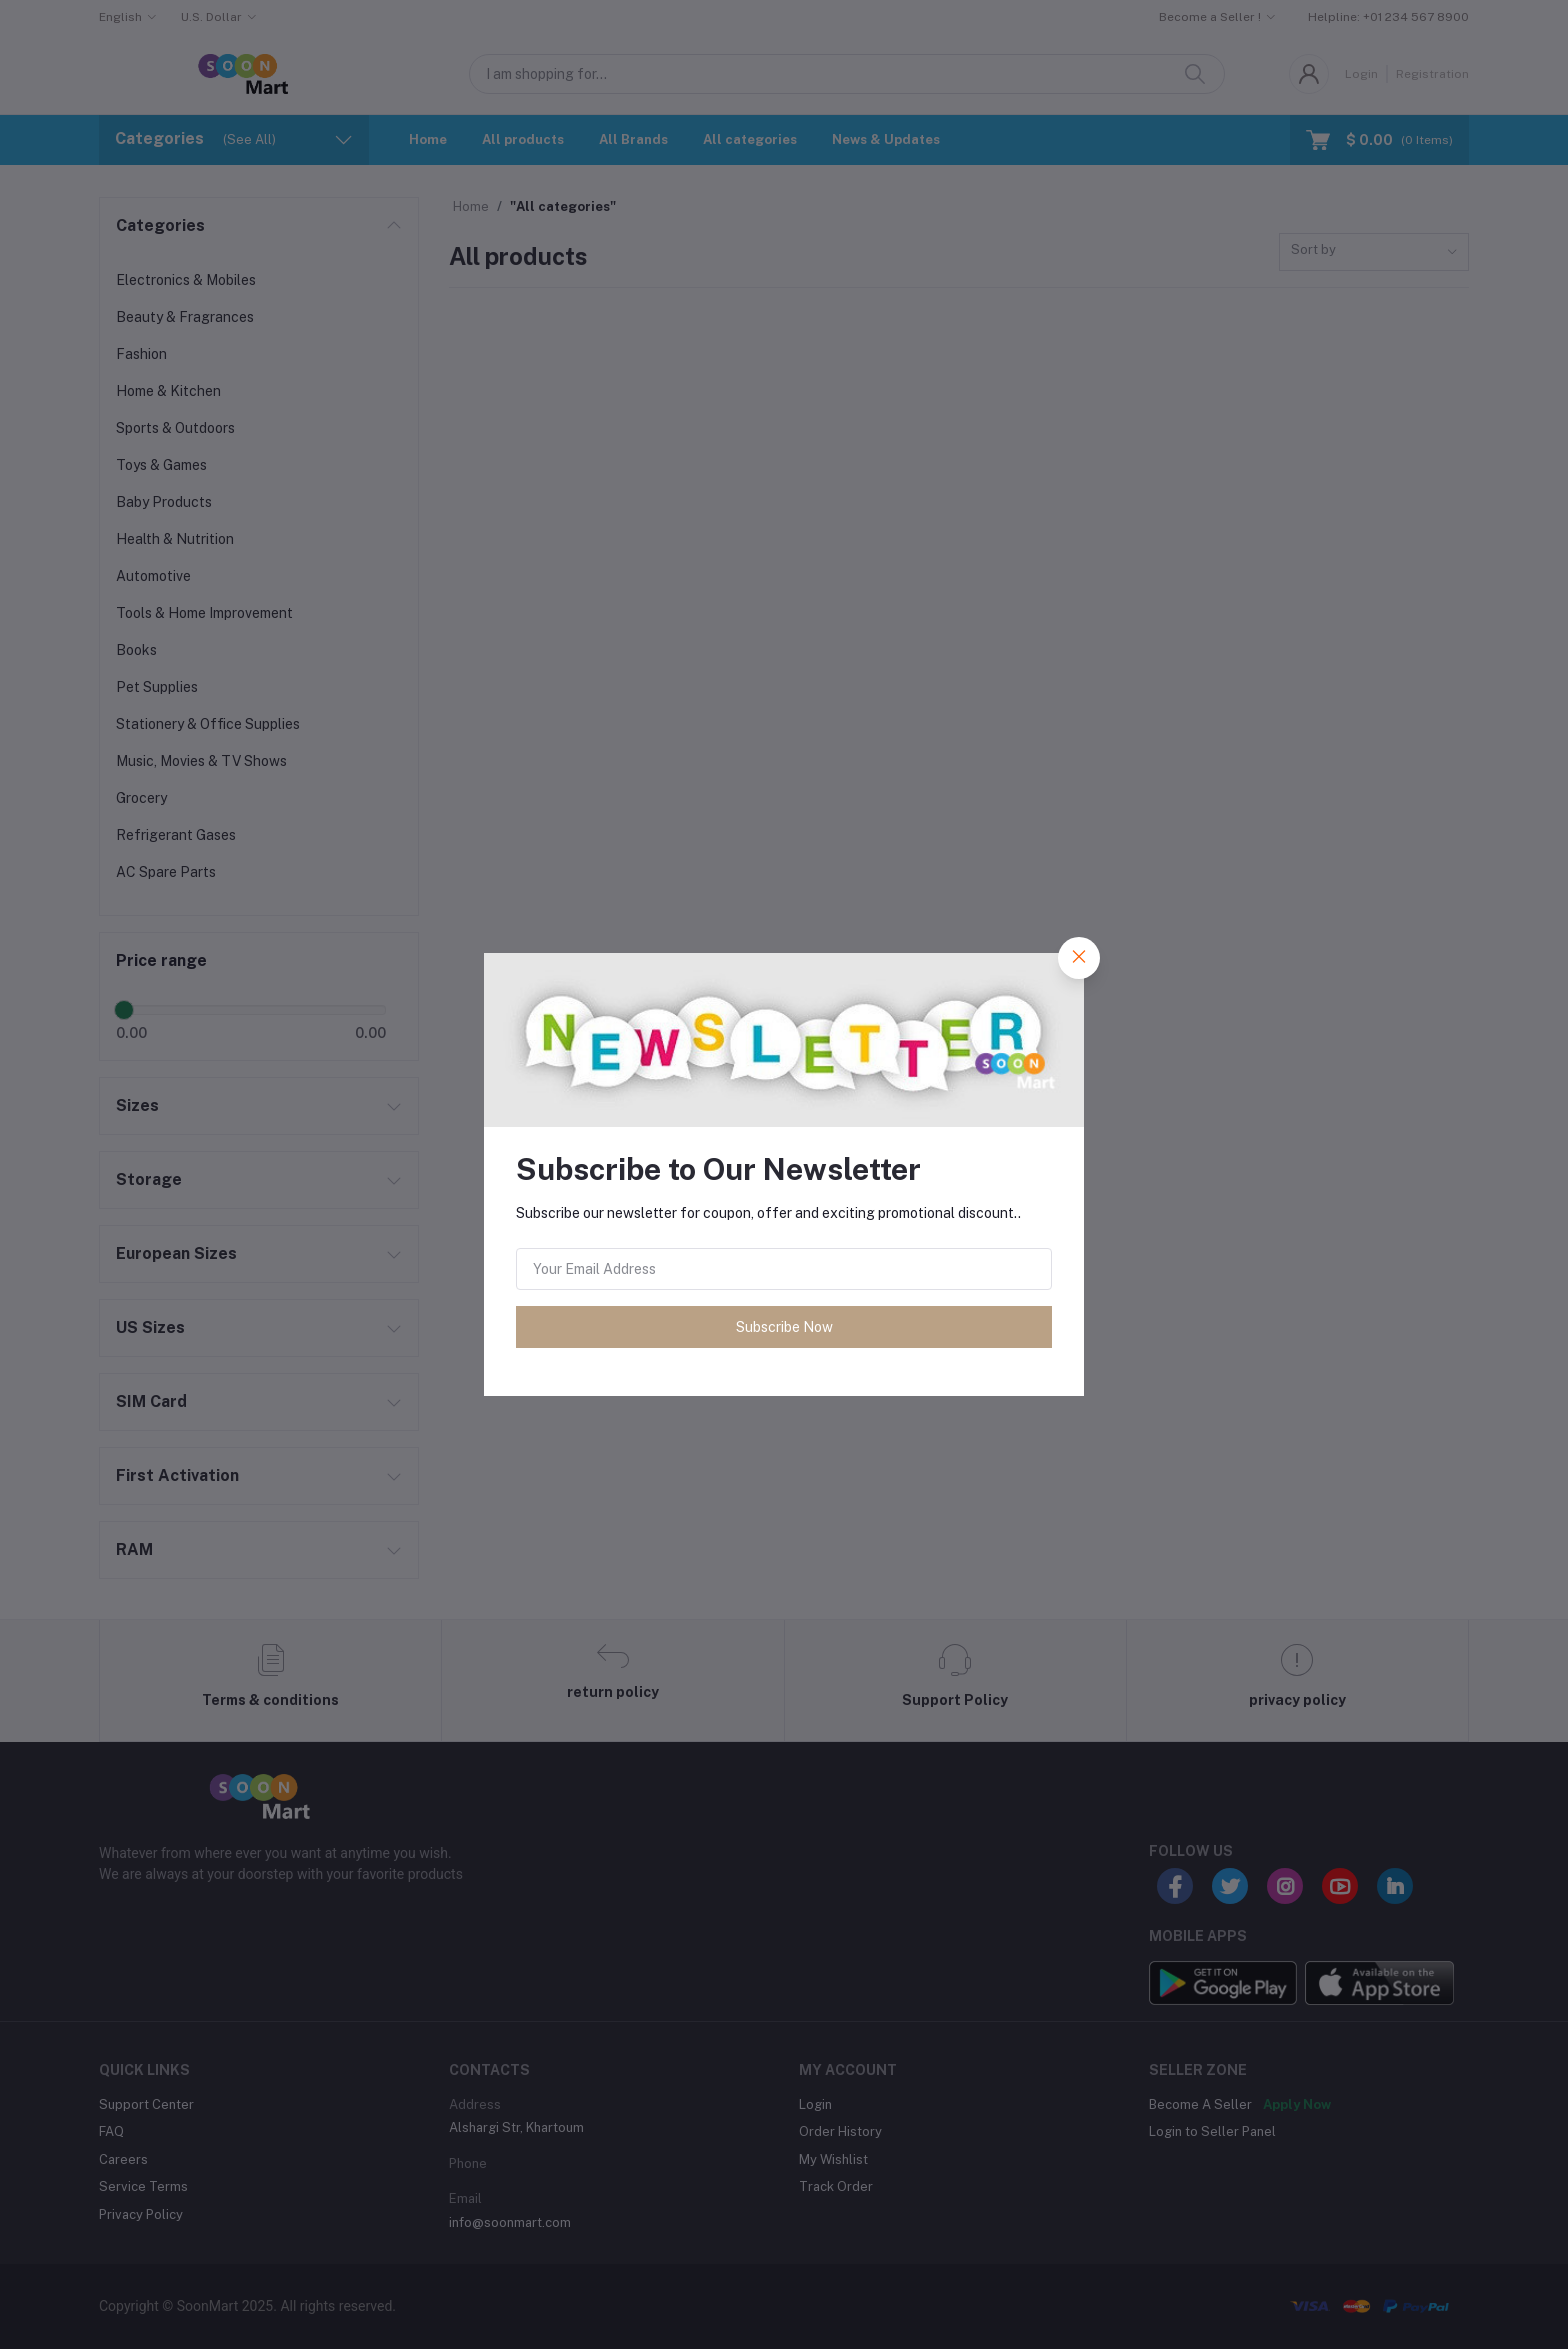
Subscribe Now (784, 1327)
